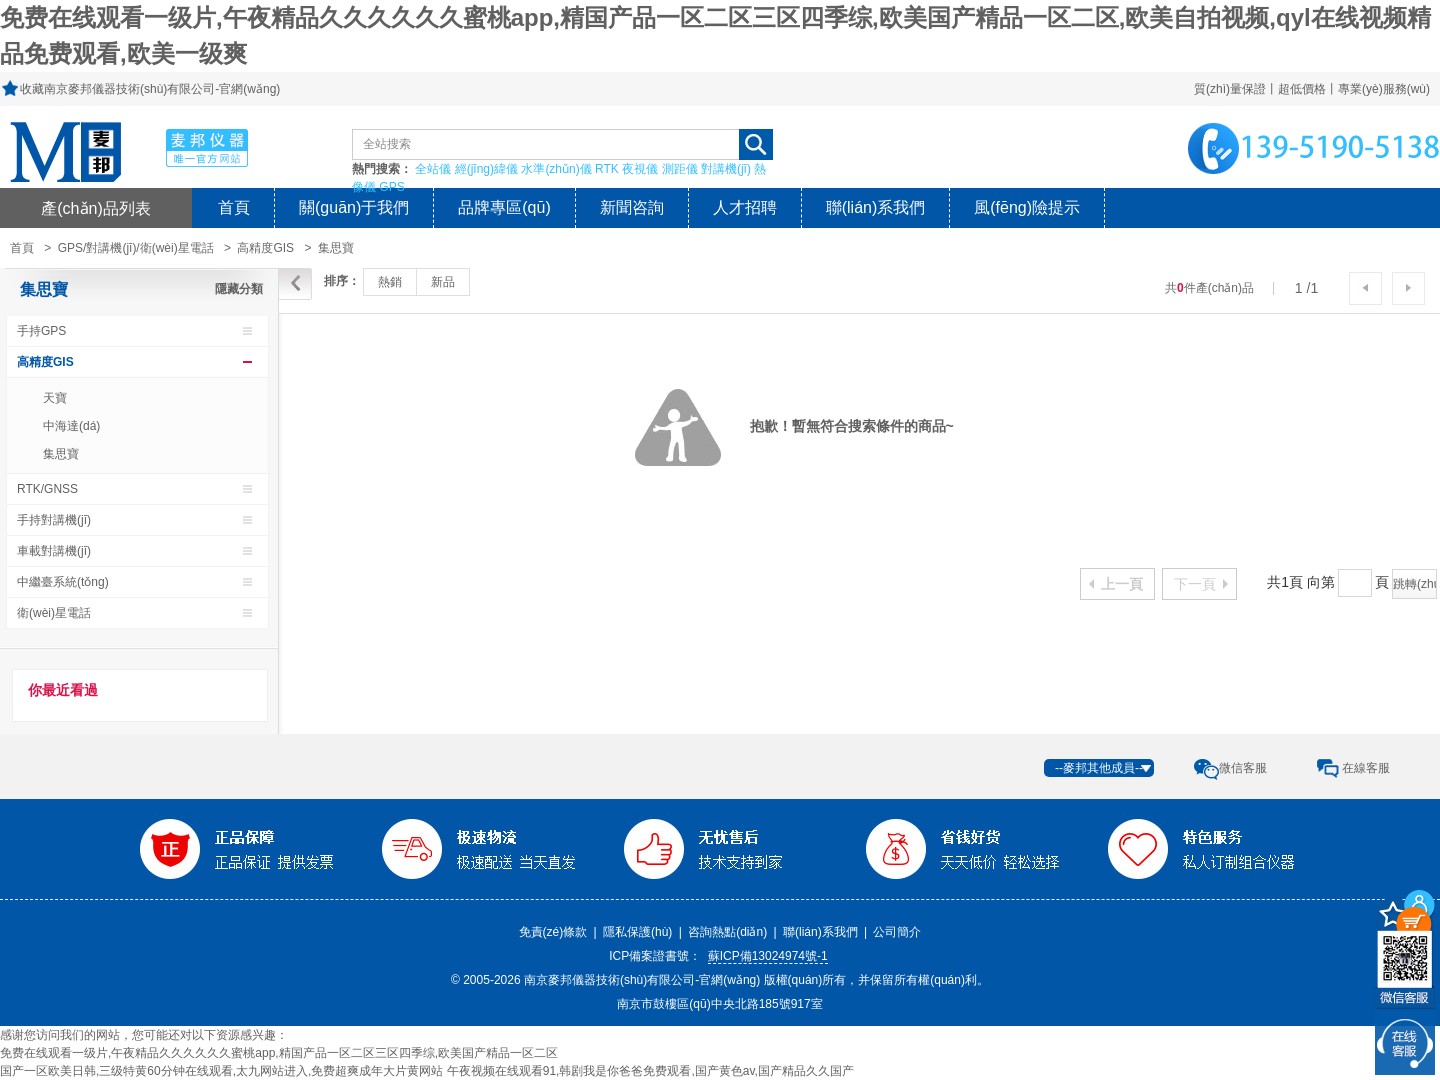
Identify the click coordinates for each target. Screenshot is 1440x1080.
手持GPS (41, 331)
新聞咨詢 (632, 207)
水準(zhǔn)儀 (556, 169)
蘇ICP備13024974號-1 (768, 956)
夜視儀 (640, 169)
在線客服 (1366, 768)
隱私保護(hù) (637, 932)
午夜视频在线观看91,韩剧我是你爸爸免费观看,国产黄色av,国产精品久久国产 (650, 1071)
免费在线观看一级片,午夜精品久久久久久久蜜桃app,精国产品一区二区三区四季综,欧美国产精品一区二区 (279, 1053)
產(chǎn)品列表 (96, 208)
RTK (607, 169)
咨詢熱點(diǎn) (727, 932)
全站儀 (433, 169)
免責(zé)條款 (553, 932)
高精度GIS (265, 248)
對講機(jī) (726, 169)
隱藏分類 (239, 289)
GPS (391, 187)
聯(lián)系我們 (876, 207)
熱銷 (390, 282)
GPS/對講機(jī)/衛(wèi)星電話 (136, 248)
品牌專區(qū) (504, 207)
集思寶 (336, 248)
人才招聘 (745, 207)
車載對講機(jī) (54, 551)
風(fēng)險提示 (1027, 207)
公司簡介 (897, 932)
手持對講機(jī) (54, 520)
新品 (443, 282)
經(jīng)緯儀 (486, 169)
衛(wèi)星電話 (54, 613)
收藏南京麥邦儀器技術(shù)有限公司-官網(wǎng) (150, 89)
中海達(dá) (71, 426)
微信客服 (1243, 768)
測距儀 (680, 169)
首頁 (234, 207)
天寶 (55, 398)
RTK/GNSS (47, 489)
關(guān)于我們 (354, 207)
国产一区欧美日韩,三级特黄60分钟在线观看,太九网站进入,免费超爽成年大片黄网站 (221, 1071)
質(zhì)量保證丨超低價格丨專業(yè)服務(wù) (1312, 89)
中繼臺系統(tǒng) (63, 582)
